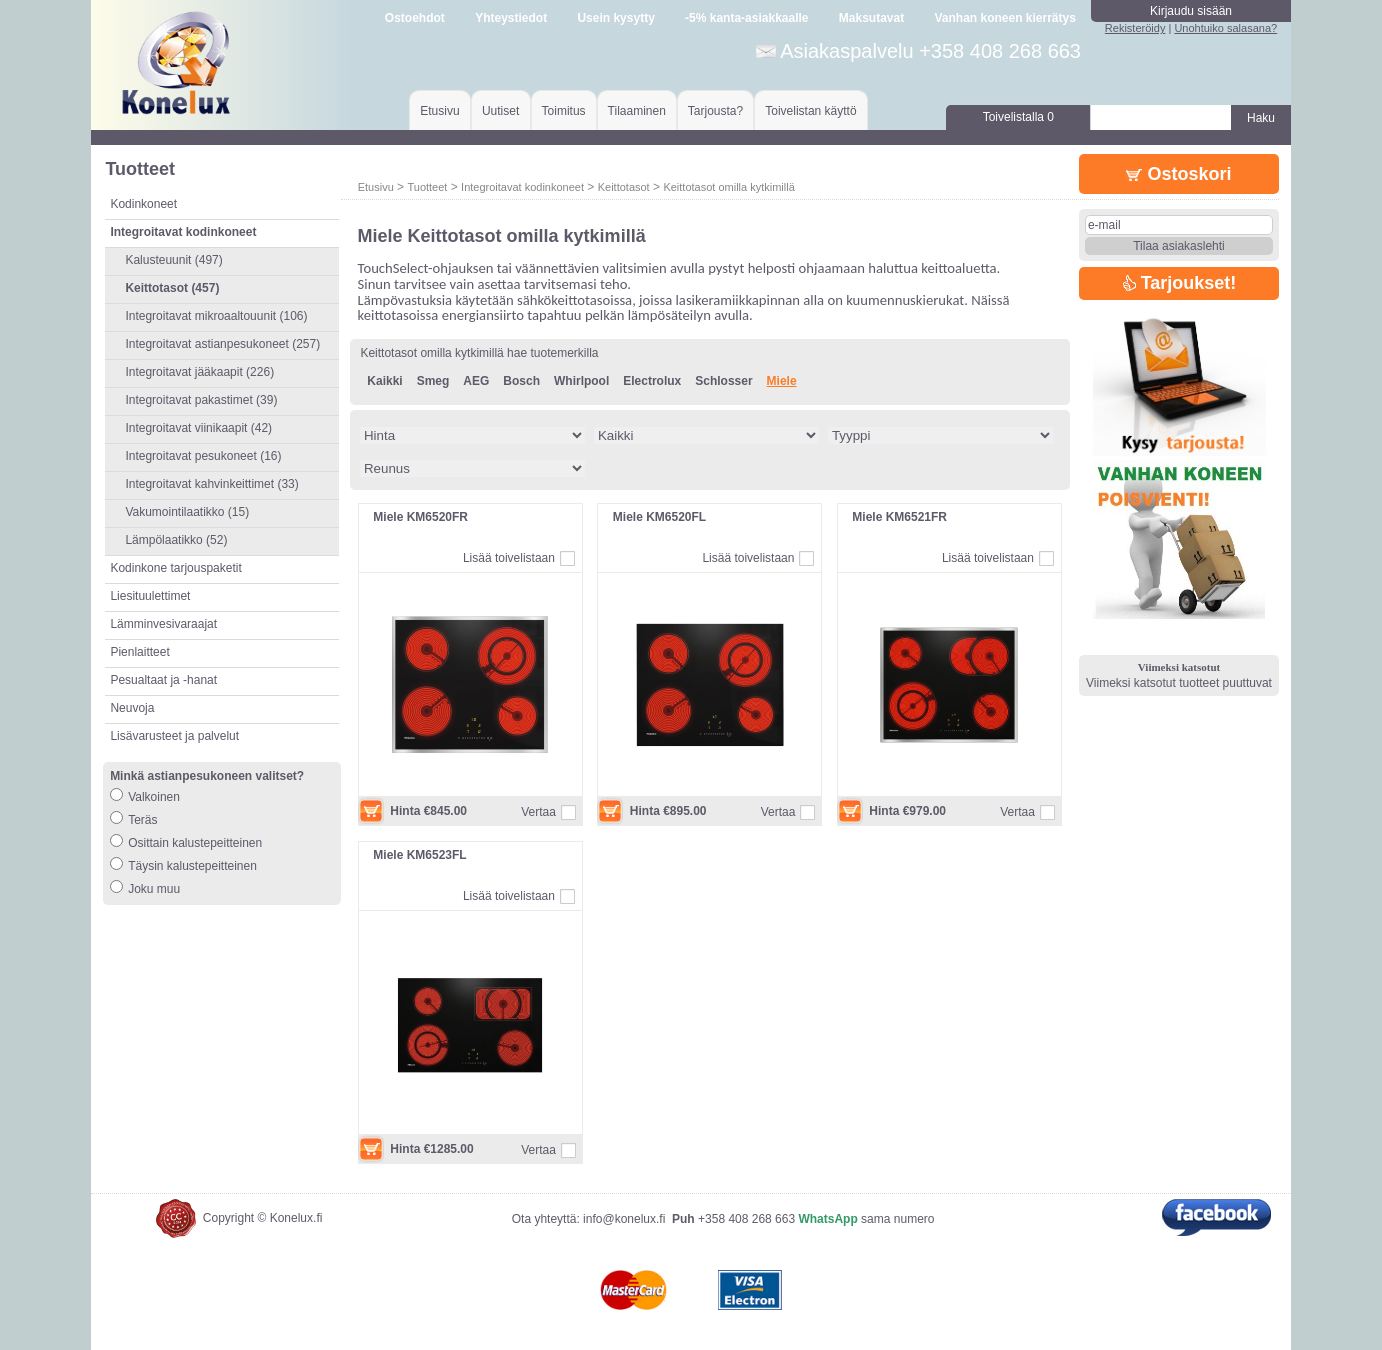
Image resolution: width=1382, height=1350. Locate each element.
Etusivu (439, 111)
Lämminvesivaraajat (163, 624)
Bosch (521, 381)
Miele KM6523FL (419, 855)
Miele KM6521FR (899, 517)
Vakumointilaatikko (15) (187, 512)
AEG (476, 381)
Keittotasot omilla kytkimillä (728, 187)
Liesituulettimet (150, 596)
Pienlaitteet (139, 652)
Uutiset (500, 111)
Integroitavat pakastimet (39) (201, 400)
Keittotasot (624, 187)
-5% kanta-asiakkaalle (746, 18)
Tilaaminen (637, 111)
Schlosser (723, 381)
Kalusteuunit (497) (173, 260)
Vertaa (538, 812)
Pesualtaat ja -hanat (163, 680)
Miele (782, 381)
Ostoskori (1178, 174)
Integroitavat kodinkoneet (522, 187)
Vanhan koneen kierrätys (1004, 18)
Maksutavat (871, 18)
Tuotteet (427, 187)
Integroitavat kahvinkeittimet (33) (211, 484)
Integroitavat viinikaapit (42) (198, 428)
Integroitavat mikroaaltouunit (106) (216, 316)
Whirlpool (581, 381)
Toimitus (564, 111)
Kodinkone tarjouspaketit (175, 568)
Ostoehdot (415, 18)
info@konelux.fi (624, 1219)
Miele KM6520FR (420, 517)
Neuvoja (132, 708)
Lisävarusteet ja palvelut (174, 736)
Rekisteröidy (1135, 28)
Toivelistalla (1018, 117)
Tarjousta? (715, 111)
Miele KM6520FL (659, 517)
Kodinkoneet (143, 204)
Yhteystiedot (511, 18)
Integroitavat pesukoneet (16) (203, 456)
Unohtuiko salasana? (1225, 28)
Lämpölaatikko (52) (176, 540)
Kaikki (384, 381)
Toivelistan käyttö (810, 111)
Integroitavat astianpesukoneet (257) (222, 344)
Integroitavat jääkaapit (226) (199, 372)
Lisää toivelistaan (509, 558)
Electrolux (652, 381)
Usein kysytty (615, 18)
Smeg (433, 381)
